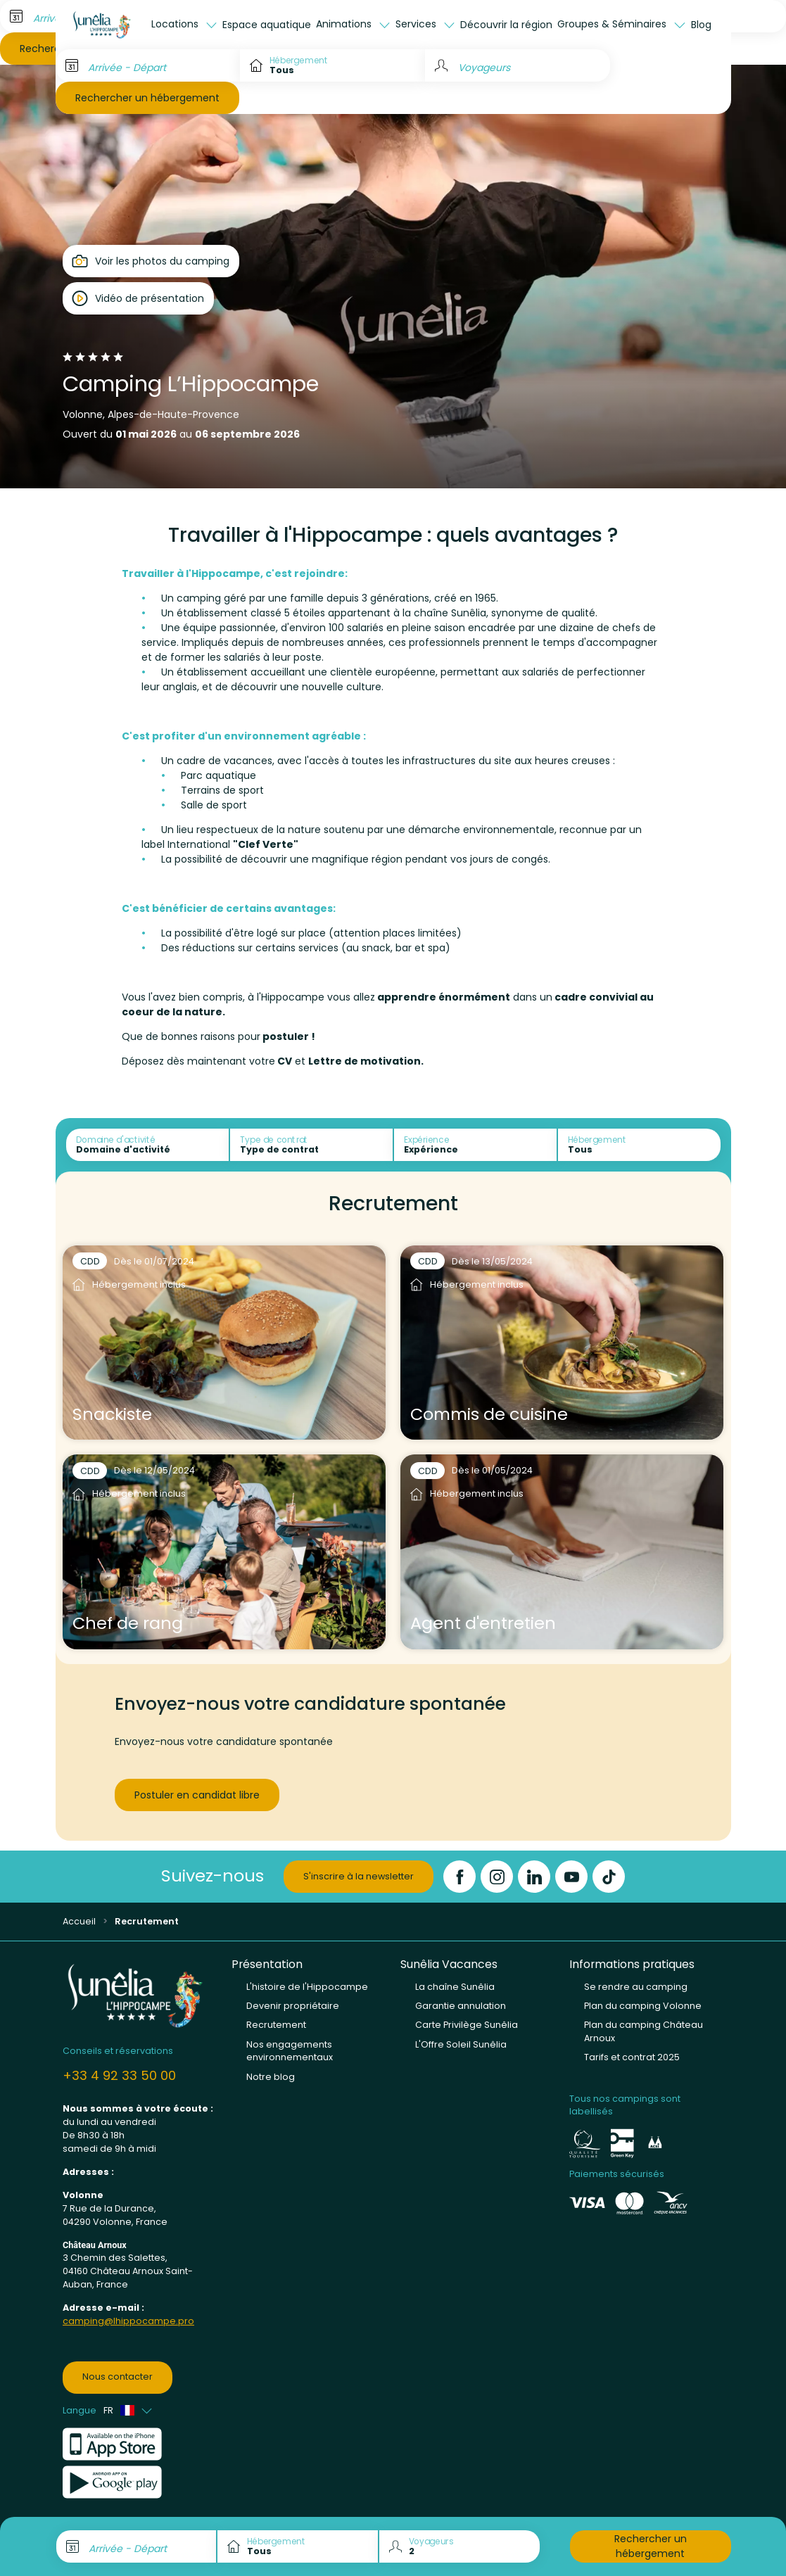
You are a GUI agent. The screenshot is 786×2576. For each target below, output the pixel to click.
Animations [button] (345, 24)
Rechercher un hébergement (147, 98)
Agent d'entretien (483, 1623)
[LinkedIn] (534, 1876)
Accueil (79, 1921)
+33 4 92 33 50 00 (119, 2075)
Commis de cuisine (489, 1414)
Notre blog (270, 2077)
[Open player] (138, 298)
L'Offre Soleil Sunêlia (461, 2044)
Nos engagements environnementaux (289, 2051)
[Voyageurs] (517, 65)
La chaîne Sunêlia (455, 1987)
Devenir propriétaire (292, 2006)
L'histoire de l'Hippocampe (307, 1987)
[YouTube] (571, 1876)
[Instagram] (497, 1876)
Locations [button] (176, 24)
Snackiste (112, 1414)
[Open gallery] (151, 261)
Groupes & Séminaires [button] (613, 24)
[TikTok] (608, 1876)
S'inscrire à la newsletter (358, 1876)
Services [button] (417, 24)
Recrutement (276, 2025)
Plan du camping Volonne (643, 2006)
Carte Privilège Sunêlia (466, 2025)
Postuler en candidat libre (197, 1795)
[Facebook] (459, 1876)
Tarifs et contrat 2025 (632, 2057)
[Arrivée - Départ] (148, 65)
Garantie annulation (460, 2006)
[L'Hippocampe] (102, 24)
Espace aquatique (266, 25)
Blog (701, 25)
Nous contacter (117, 2377)
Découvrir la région (506, 25)
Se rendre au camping (635, 1987)
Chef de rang (127, 1623)
